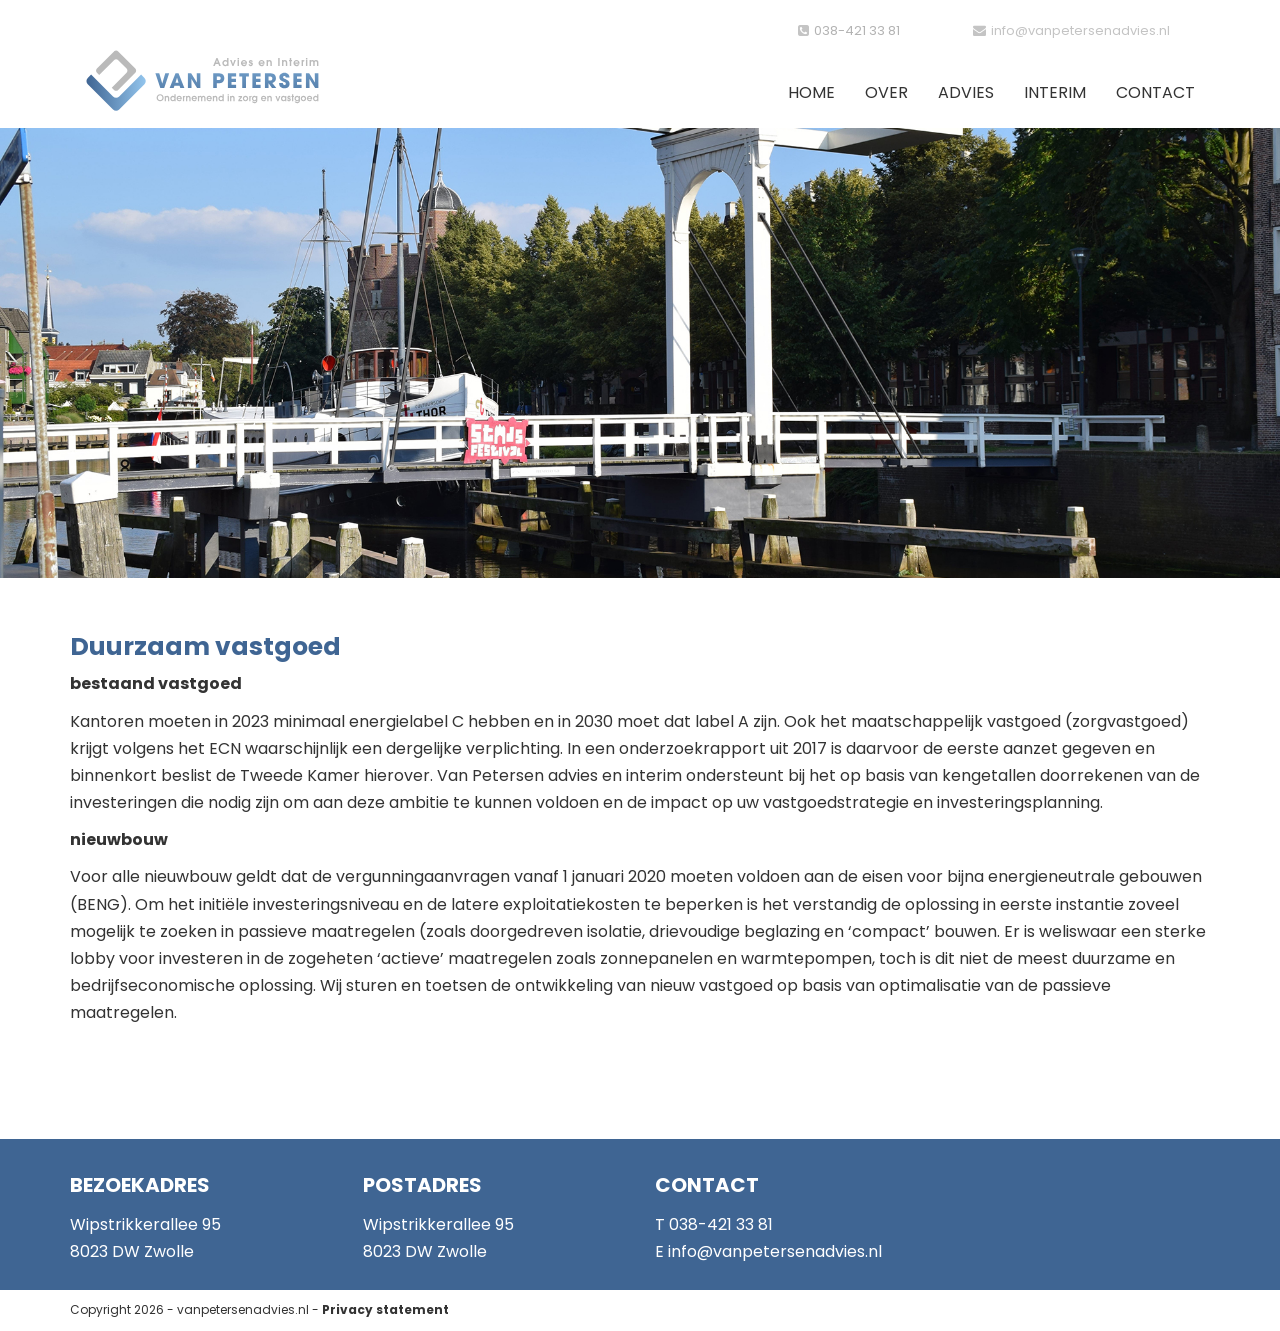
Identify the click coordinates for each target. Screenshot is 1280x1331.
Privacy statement (385, 1309)
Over (886, 92)
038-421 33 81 (857, 30)
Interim (1055, 92)
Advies (966, 92)
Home (811, 92)
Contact (1155, 92)
